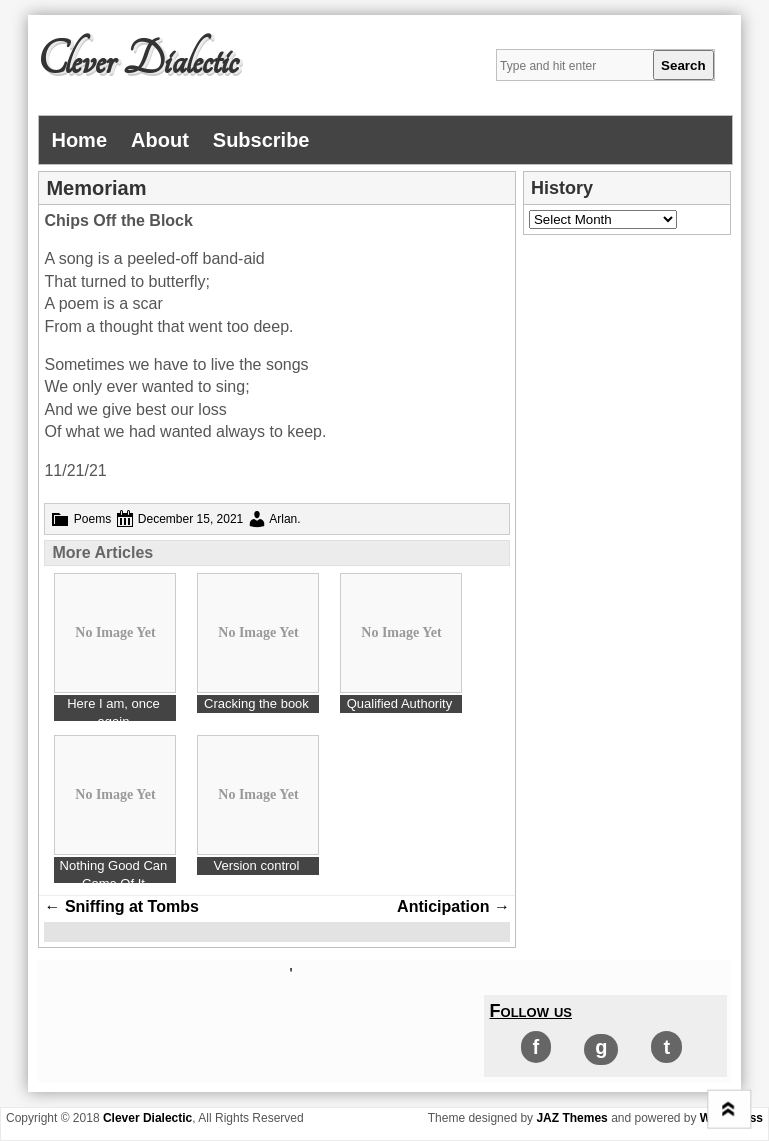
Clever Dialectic (138, 61)
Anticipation (453, 906)
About (160, 140)
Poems (92, 519)
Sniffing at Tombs (121, 906)
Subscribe (261, 140)
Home (79, 140)
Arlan (283, 519)
